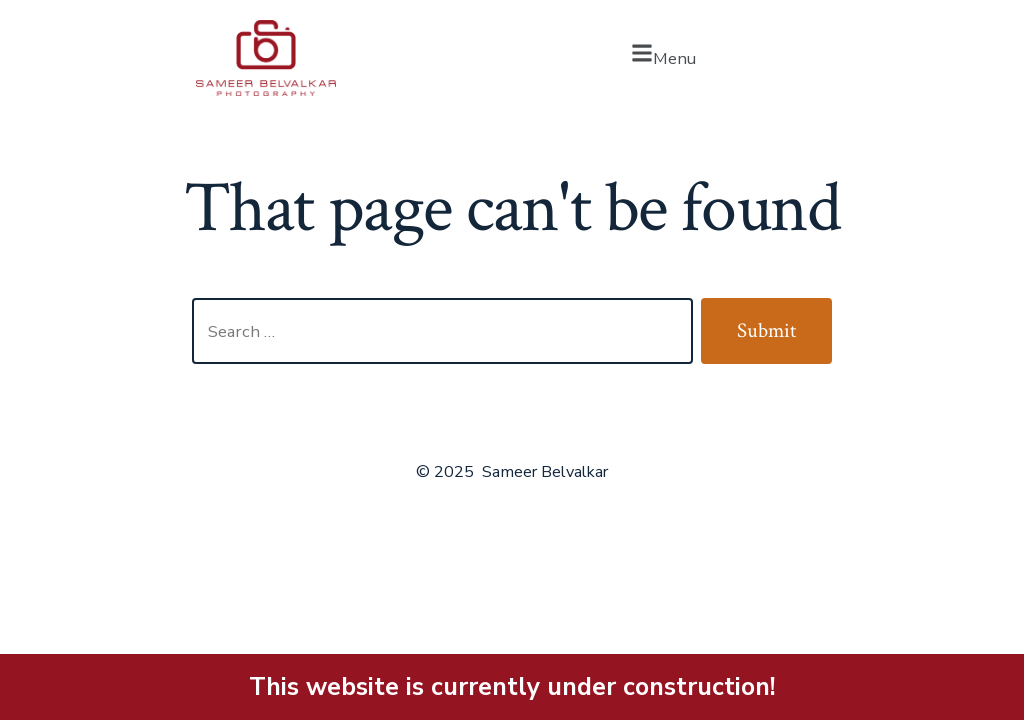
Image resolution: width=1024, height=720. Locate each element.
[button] (663, 58)
